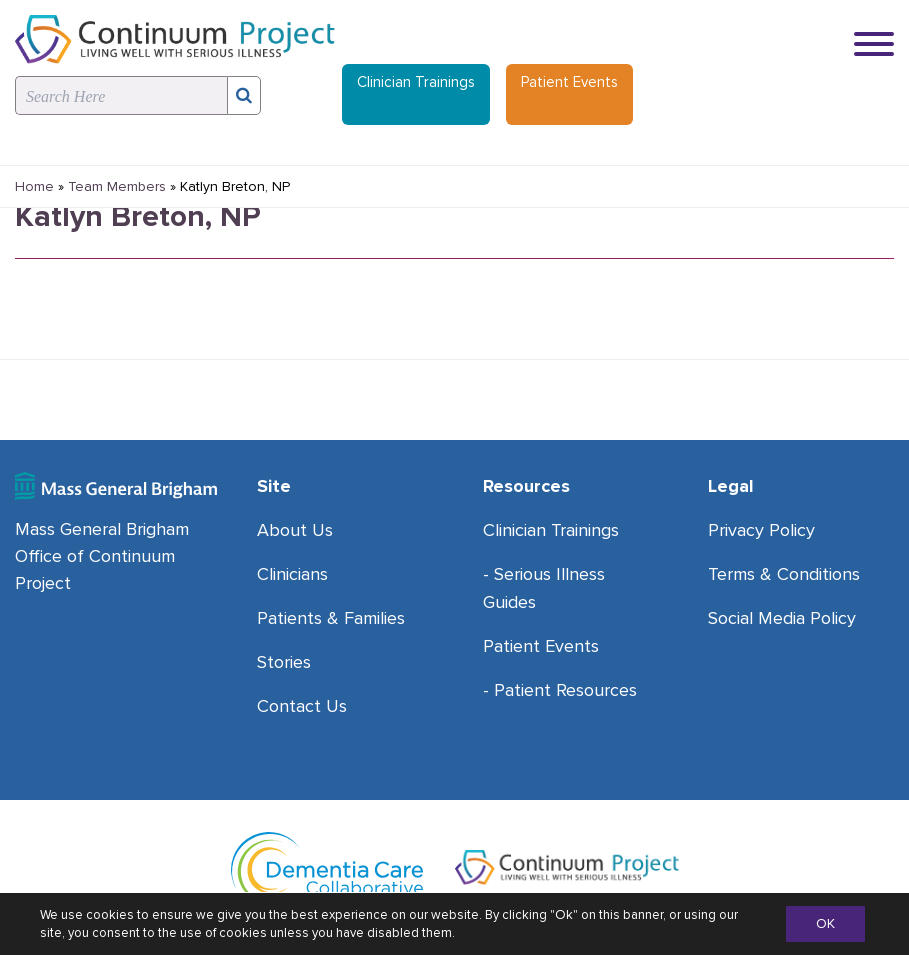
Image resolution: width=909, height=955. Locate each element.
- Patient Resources (560, 690)
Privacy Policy (761, 530)
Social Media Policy (782, 618)
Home (34, 186)
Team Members (117, 186)
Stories (284, 662)
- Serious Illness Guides (544, 588)
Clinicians (292, 574)
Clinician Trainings (416, 82)
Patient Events (569, 82)
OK (825, 923)
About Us (295, 530)
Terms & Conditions (784, 574)
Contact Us (302, 706)
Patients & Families (331, 618)
